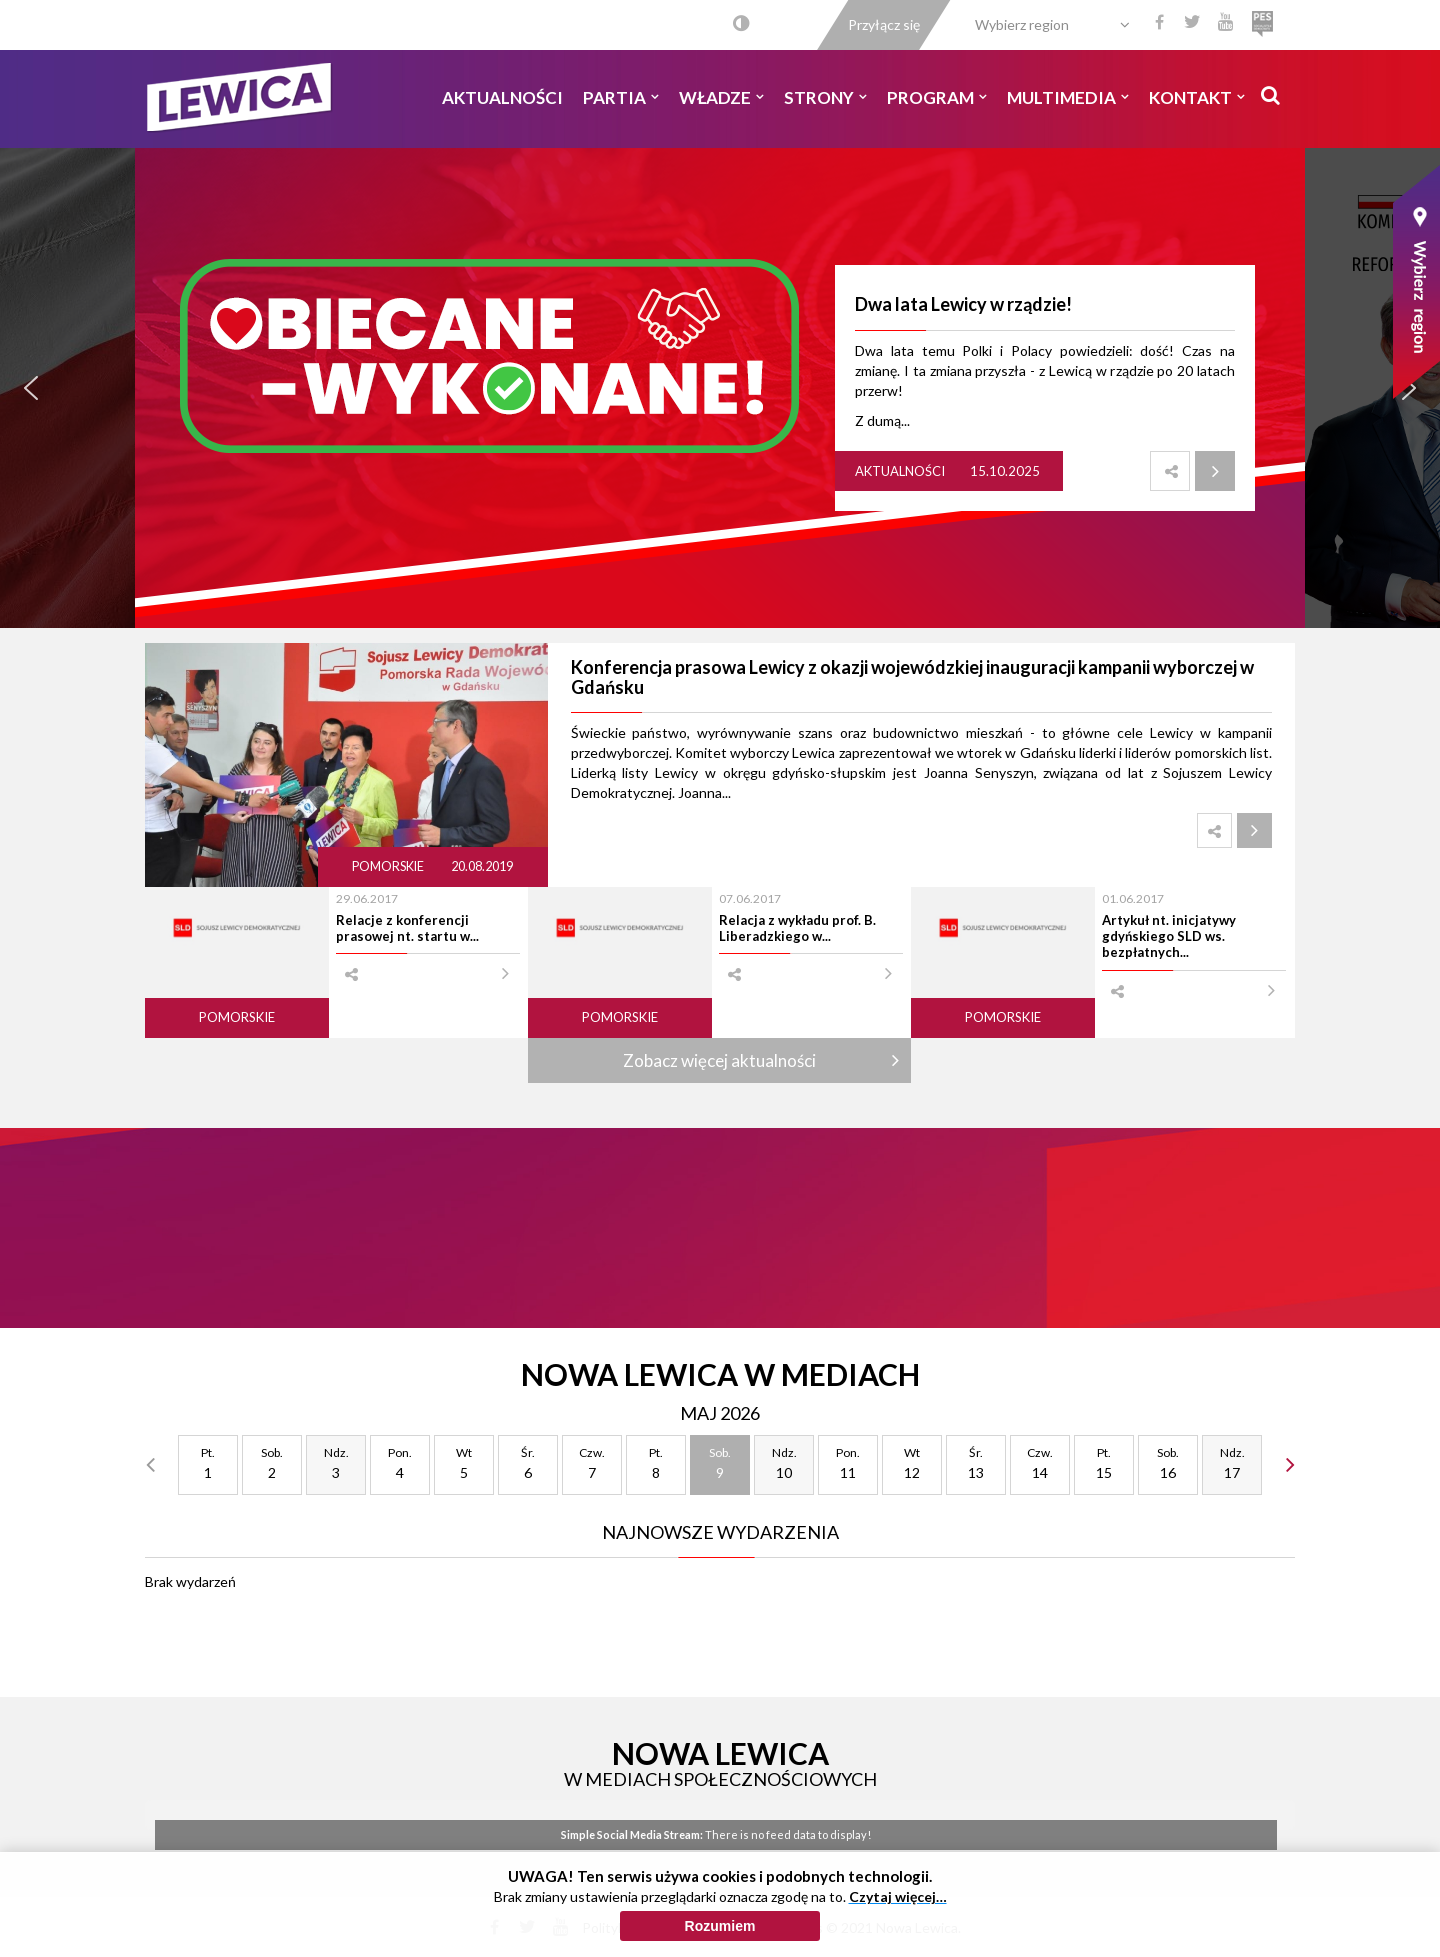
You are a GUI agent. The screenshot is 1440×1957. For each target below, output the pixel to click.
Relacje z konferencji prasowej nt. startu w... (407, 928)
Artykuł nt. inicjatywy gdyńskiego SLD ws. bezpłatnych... (1169, 936)
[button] (31, 388)
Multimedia (1068, 97)
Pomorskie (389, 866)
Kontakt (1197, 97)
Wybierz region (1022, 24)
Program (937, 97)
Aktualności (502, 97)
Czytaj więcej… (898, 1896)
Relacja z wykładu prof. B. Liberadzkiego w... (797, 928)
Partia (621, 97)
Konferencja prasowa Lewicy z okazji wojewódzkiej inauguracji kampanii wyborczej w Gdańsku (912, 677)
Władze (721, 97)
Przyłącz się (884, 24)
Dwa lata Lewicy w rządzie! (963, 304)
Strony (825, 97)
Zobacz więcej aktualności (719, 1060)
